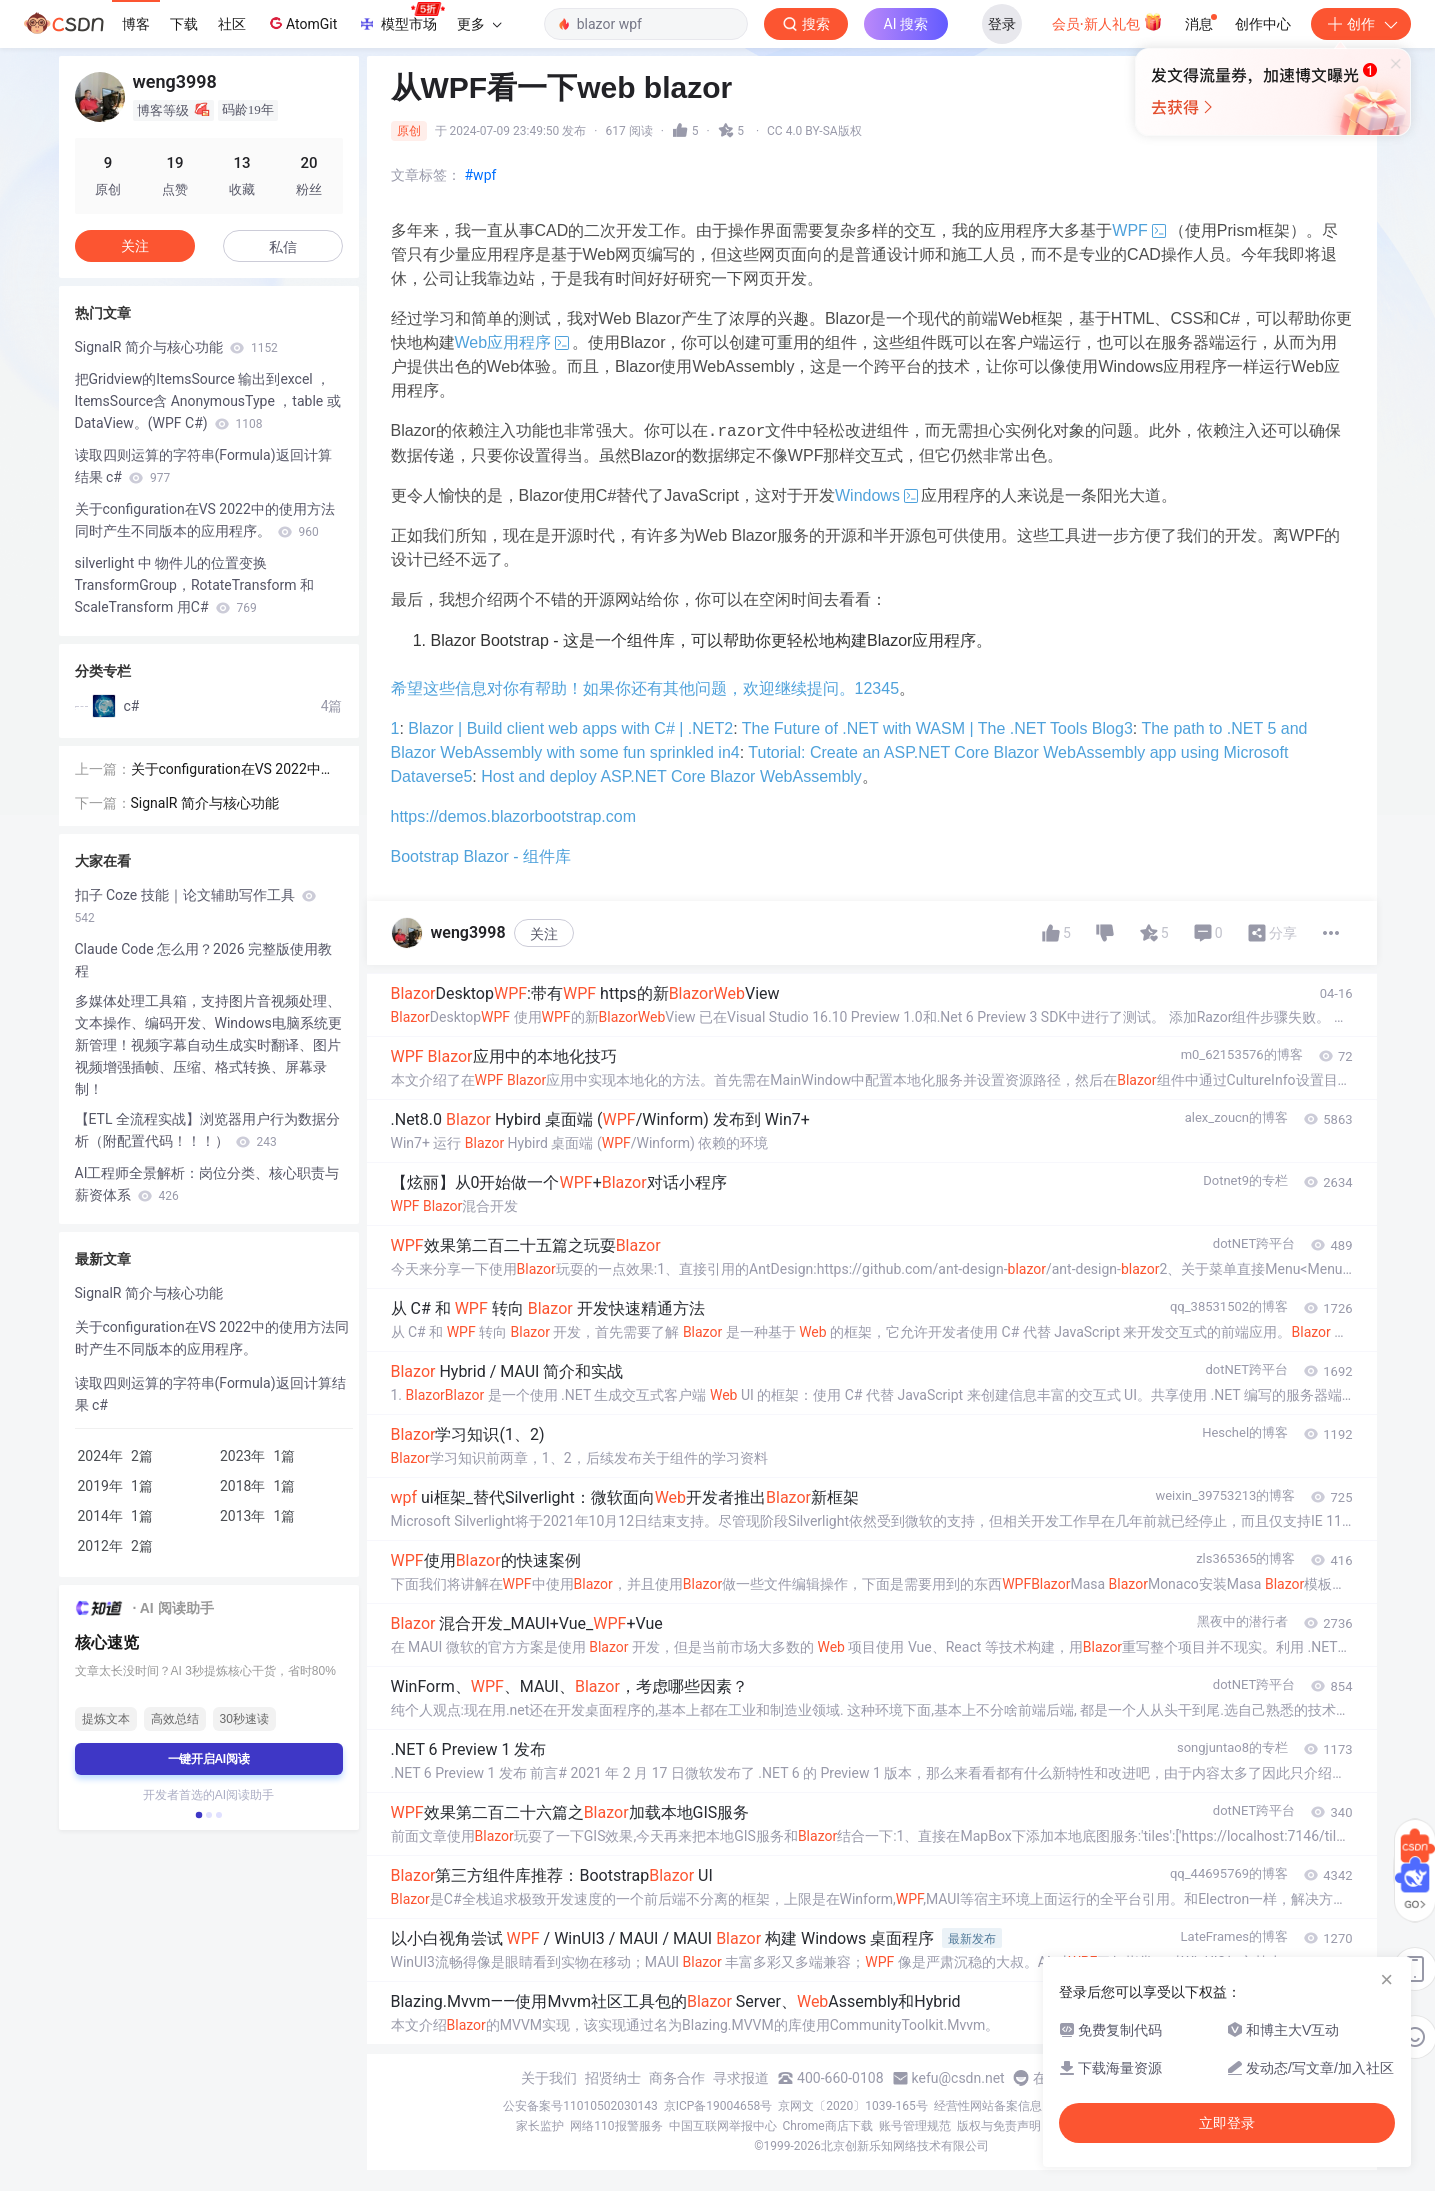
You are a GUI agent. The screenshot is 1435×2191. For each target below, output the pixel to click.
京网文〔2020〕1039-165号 (853, 2106)
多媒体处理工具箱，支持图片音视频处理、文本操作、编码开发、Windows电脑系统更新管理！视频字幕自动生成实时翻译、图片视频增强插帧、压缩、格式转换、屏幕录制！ (208, 1045)
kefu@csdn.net (958, 2078)
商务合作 (677, 2078)
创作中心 (1263, 24)
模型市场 (401, 18)
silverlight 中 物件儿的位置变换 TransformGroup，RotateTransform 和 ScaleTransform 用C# (195, 585)
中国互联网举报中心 (723, 2126)
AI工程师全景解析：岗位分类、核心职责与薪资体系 (207, 1184)
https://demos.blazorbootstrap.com (513, 816)
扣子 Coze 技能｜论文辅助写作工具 (196, 906)
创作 (1361, 24)
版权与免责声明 (999, 2126)
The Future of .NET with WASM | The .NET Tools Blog (933, 728)
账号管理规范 (915, 2126)
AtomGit (301, 23)
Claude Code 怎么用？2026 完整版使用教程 (203, 960)
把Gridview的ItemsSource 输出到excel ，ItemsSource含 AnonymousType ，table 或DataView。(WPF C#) (208, 401)
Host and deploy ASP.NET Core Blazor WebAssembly (671, 776)
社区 (232, 24)
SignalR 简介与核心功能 (176, 347)
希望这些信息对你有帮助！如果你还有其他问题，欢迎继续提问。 (623, 688)
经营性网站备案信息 (988, 2106)
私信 (283, 247)
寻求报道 (741, 2078)
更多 (479, 24)
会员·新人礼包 (1107, 22)
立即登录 (854, 189)
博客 (136, 24)
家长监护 (540, 2126)
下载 (184, 24)
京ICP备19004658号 (718, 2106)
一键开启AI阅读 (209, 1759)
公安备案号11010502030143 (580, 2106)
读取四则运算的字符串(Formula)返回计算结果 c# (203, 466)
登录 (1002, 24)
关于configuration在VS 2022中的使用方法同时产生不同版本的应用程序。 (205, 520)
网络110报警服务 (616, 2126)
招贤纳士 (613, 2078)
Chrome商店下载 (828, 2126)
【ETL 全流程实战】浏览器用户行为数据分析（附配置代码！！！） (207, 1130)
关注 (544, 934)
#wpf (481, 175)
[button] (198, 1815)
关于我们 (549, 2078)
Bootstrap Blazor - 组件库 (481, 856)
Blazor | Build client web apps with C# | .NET (566, 728)
